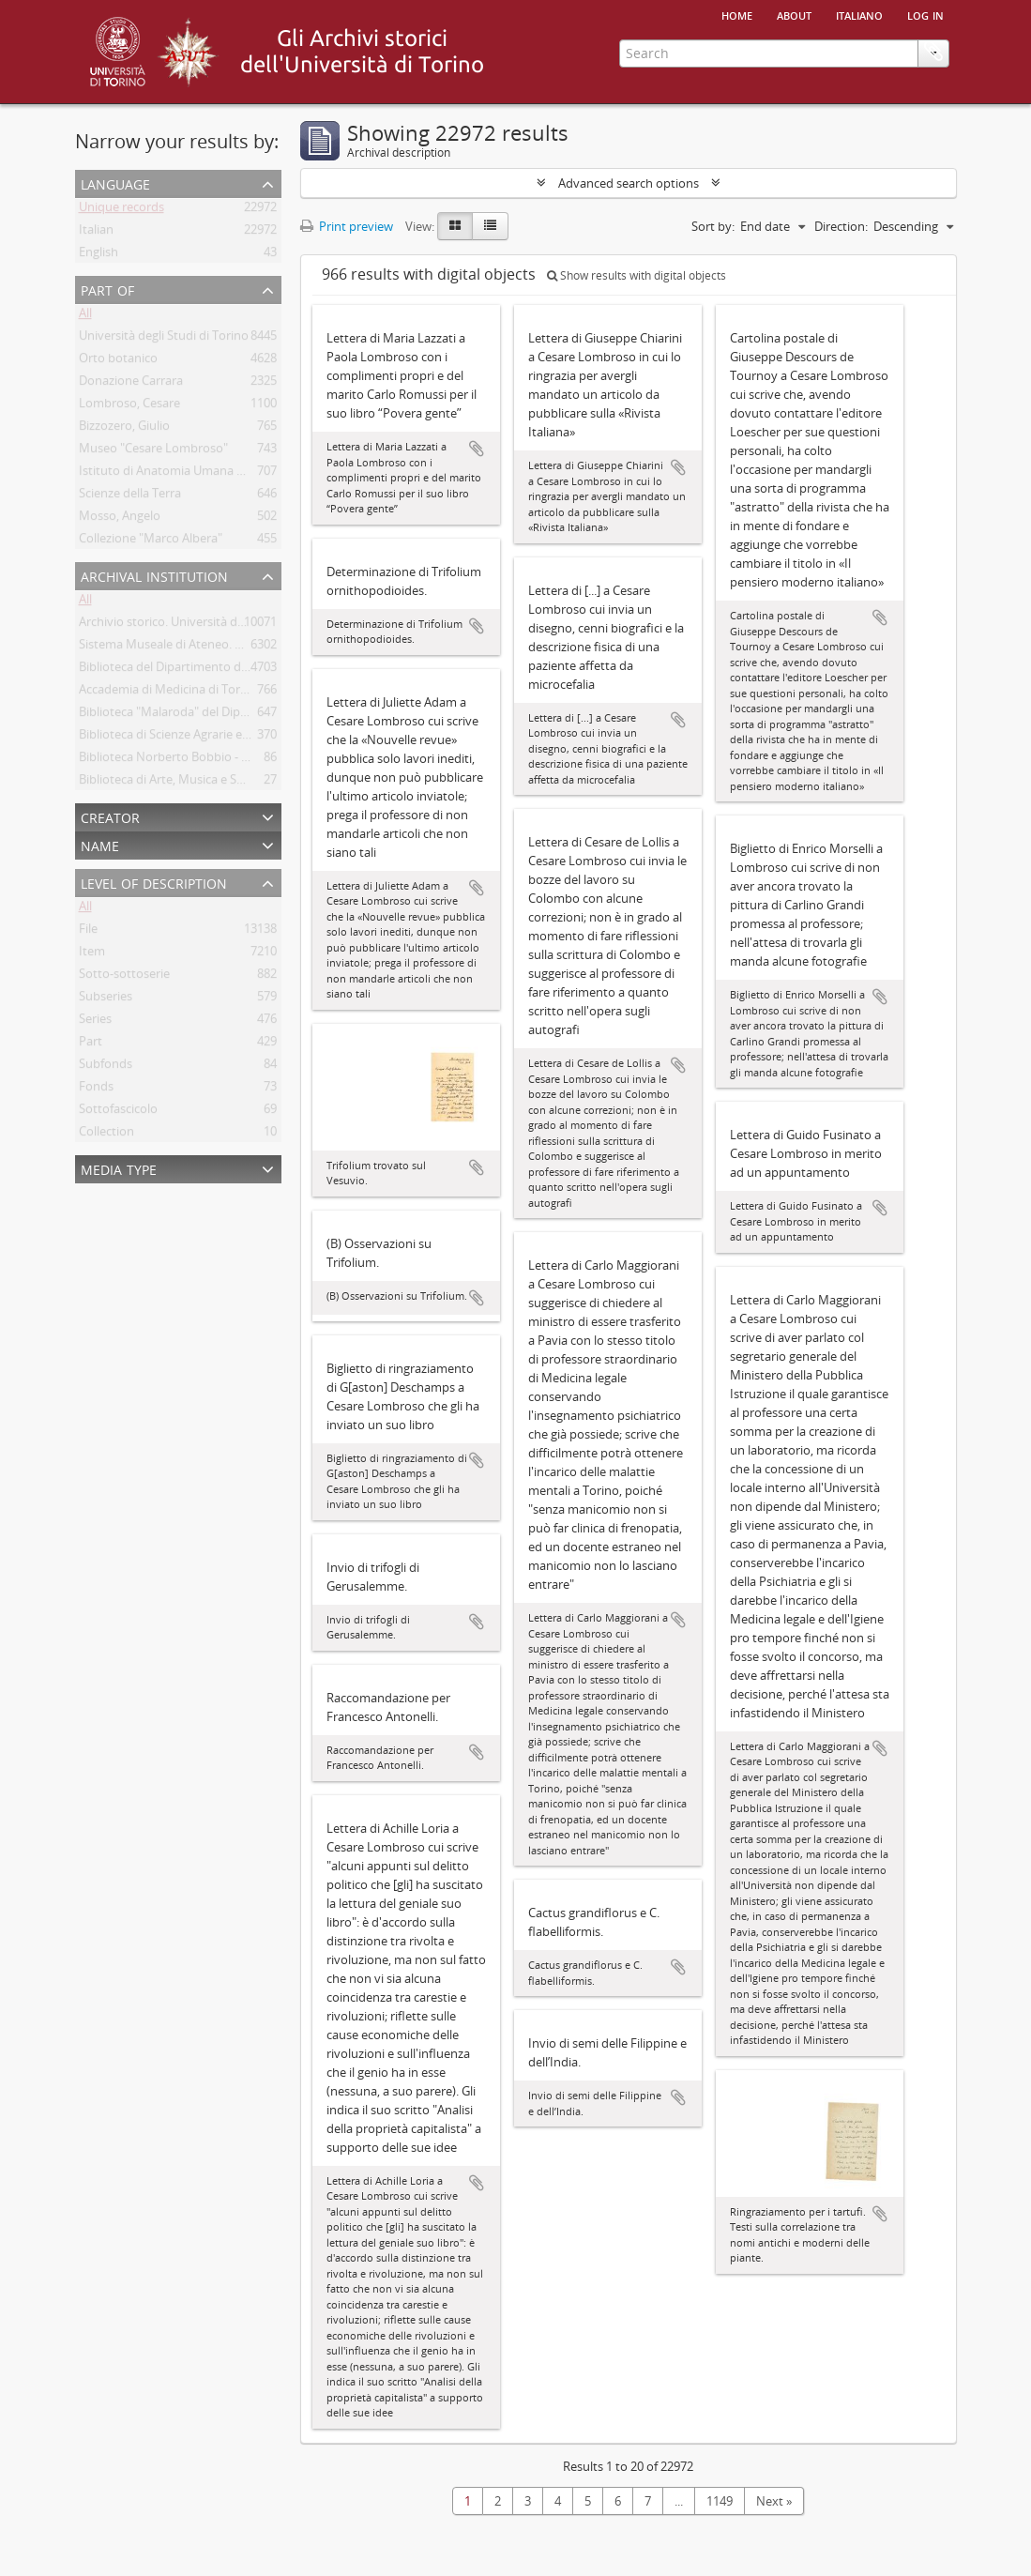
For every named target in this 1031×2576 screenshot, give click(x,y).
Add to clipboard (476, 448)
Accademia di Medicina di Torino (168, 692)
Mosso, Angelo (119, 519)
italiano (859, 14)
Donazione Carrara (131, 383)
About (794, 14)
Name (100, 844)
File (88, 931)
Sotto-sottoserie (124, 976)
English (98, 255)
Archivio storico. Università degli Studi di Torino (210, 625)
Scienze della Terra (130, 496)
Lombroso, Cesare (129, 406)
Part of (107, 288)
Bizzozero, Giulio (124, 428)
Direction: (841, 226)
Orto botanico (118, 361)
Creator (110, 816)
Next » (774, 2500)
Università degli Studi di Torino (164, 338)
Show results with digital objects (636, 275)
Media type (119, 1168)
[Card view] (455, 226)
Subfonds (105, 1067)
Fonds (96, 1089)
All (85, 316)
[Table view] (490, 226)
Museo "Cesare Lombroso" (153, 451)
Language (115, 182)
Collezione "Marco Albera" (150, 541)
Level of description (154, 881)
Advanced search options (628, 183)
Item (92, 954)
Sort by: (713, 226)
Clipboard (933, 128)
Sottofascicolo (118, 1112)
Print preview (346, 226)
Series (95, 1022)
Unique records (121, 210)
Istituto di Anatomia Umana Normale (182, 473)
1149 (719, 2500)
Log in (925, 14)
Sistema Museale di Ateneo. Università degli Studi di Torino (241, 647)
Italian (96, 232)
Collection (106, 1134)
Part (90, 1044)
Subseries (105, 999)
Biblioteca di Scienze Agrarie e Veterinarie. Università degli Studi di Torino (280, 737)
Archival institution (154, 574)
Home (736, 14)
